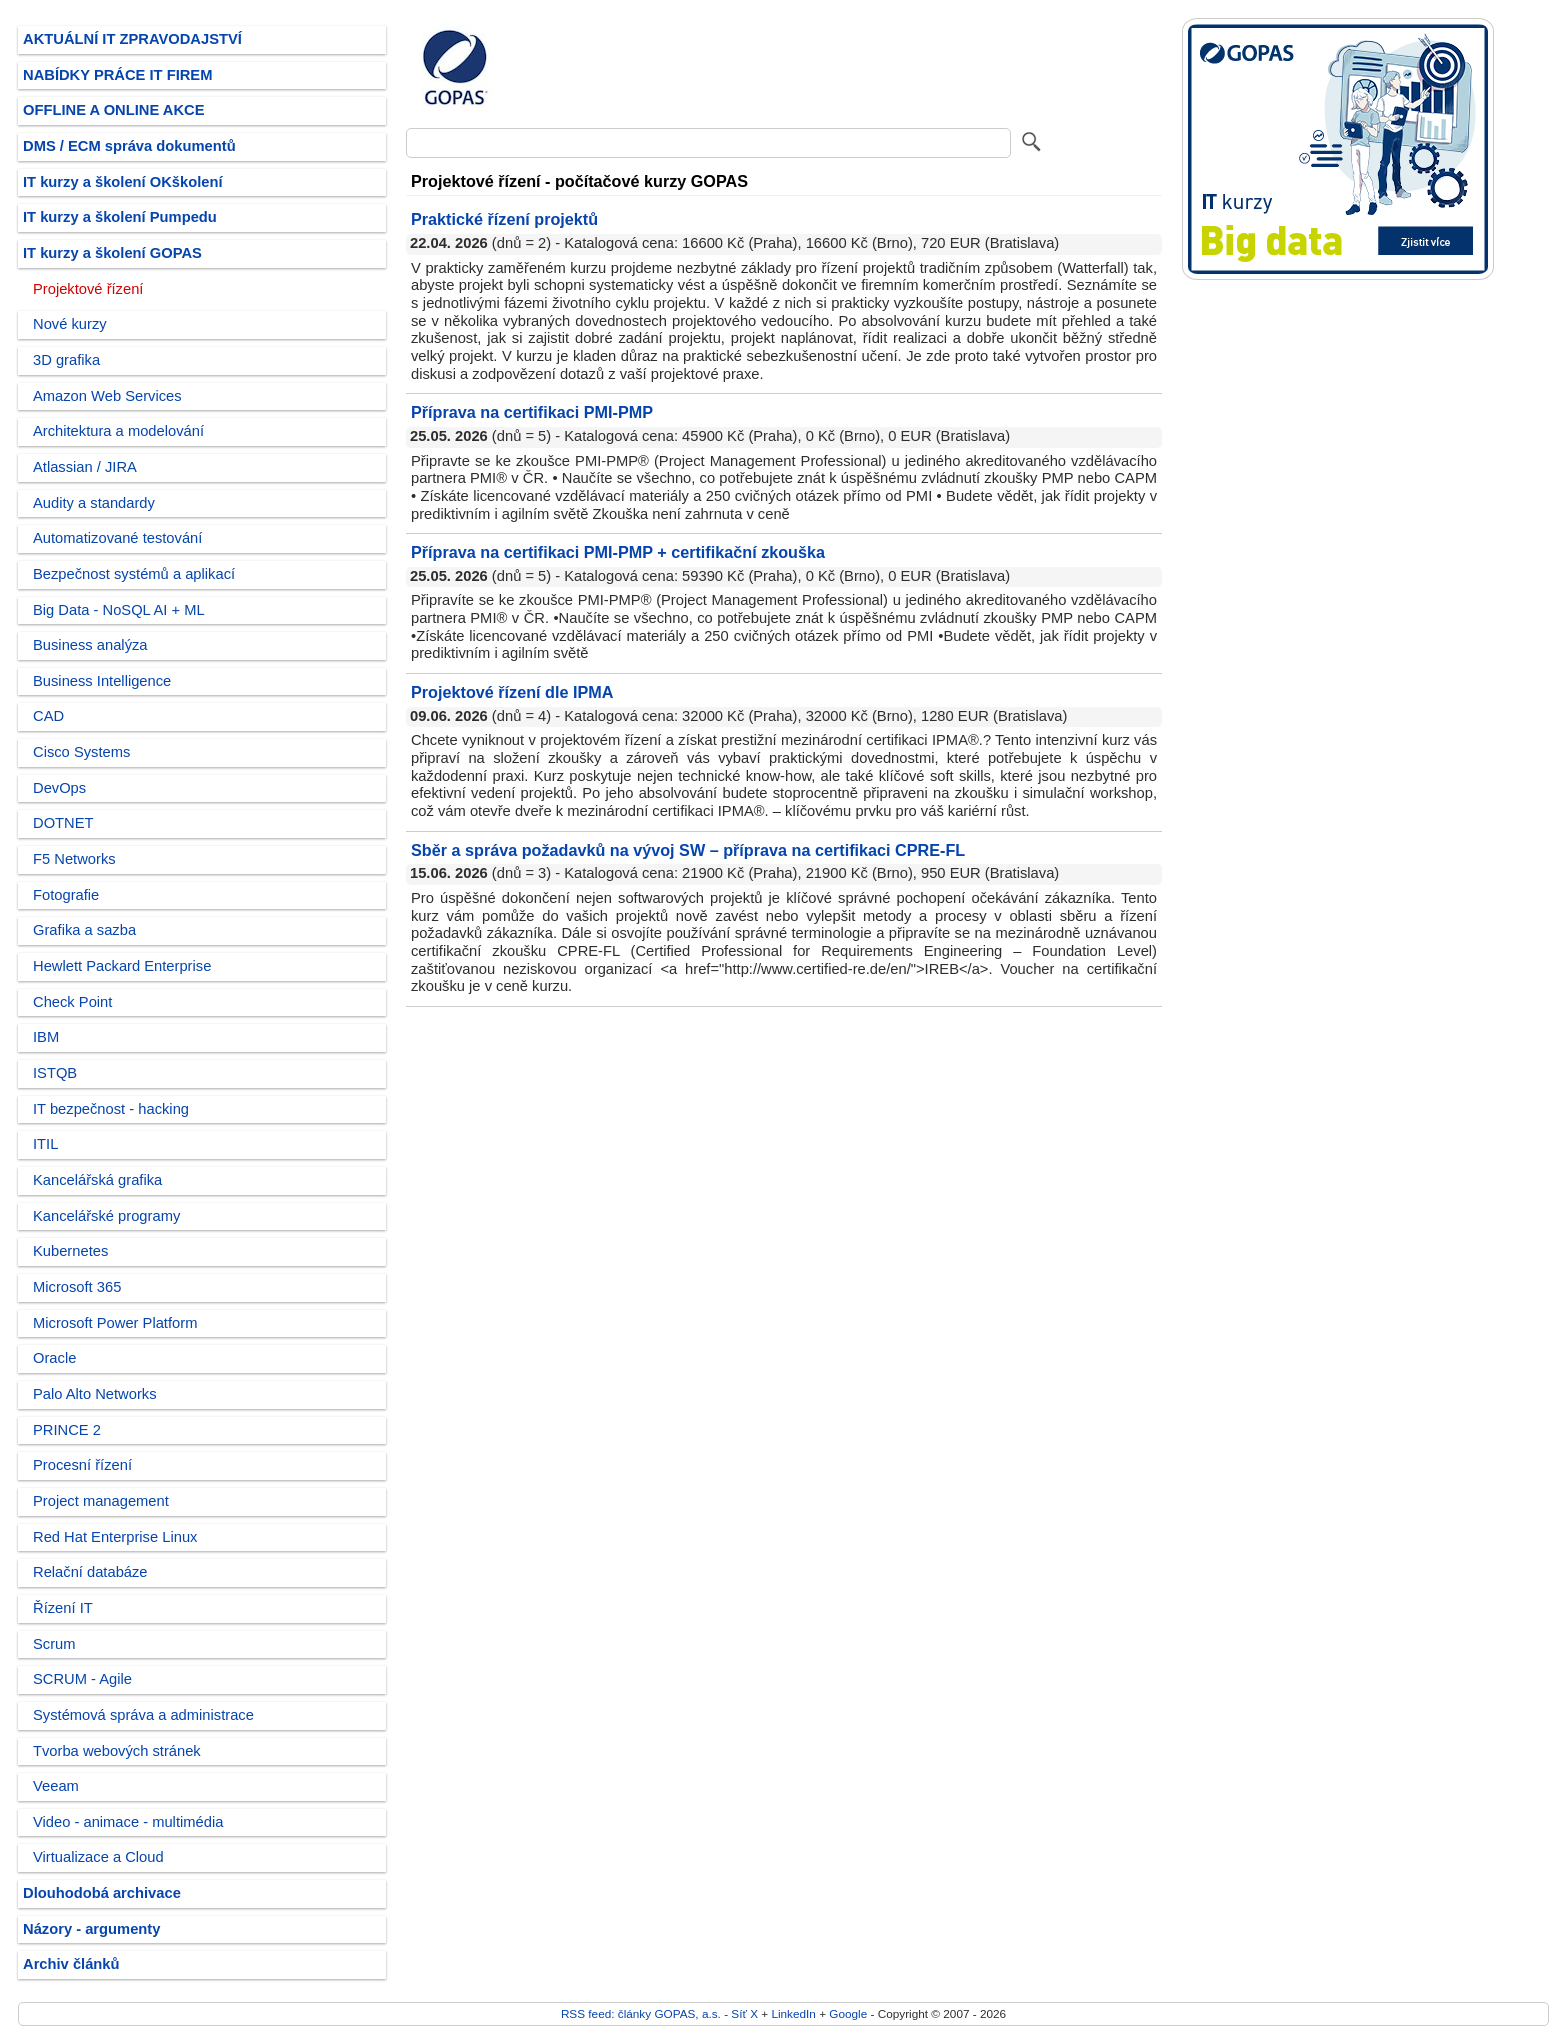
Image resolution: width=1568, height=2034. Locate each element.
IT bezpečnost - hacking (111, 1109)
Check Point (72, 1002)
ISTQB (55, 1073)
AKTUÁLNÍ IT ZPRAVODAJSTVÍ (132, 39)
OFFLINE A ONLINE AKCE (114, 110)
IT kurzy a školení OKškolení (123, 182)
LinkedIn (793, 2013)
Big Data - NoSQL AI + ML (119, 610)
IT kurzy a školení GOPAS (112, 253)
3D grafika (66, 360)
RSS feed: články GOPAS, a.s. (641, 2013)
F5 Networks (74, 859)
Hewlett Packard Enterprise (122, 966)
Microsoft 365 (77, 1287)
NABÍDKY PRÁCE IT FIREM (117, 75)
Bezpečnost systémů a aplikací (134, 574)
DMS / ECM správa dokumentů (129, 146)
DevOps (59, 788)
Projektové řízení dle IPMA (512, 692)
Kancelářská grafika (97, 1180)
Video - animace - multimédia (128, 1822)
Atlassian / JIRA (85, 467)
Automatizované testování (117, 538)
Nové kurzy (70, 324)
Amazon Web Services (107, 396)
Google (848, 2013)
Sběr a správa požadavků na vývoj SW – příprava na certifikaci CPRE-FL (688, 850)
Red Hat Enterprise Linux (115, 1537)
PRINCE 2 (67, 1430)
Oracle (54, 1358)
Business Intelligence (102, 681)
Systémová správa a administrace (143, 1715)
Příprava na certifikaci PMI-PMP (532, 412)
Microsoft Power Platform (115, 1323)
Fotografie (66, 895)
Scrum (54, 1644)
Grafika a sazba (84, 930)
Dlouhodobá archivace (102, 1893)
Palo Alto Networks (95, 1394)
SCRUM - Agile (82, 1679)
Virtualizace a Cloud (98, 1857)
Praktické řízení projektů (504, 219)
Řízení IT (63, 1608)
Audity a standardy (94, 503)
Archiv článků (71, 1964)
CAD (48, 716)
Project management (101, 1501)
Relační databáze (90, 1572)
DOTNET (63, 823)
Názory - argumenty (91, 1929)
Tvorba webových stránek (117, 1751)
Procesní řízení (82, 1465)
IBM (46, 1037)
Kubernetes (70, 1251)
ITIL (45, 1144)
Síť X (744, 2013)
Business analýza (90, 645)
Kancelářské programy (106, 1216)
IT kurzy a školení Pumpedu (120, 217)
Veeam (56, 1786)
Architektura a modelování (118, 431)
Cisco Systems (81, 752)
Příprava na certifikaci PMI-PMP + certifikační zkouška (618, 552)
